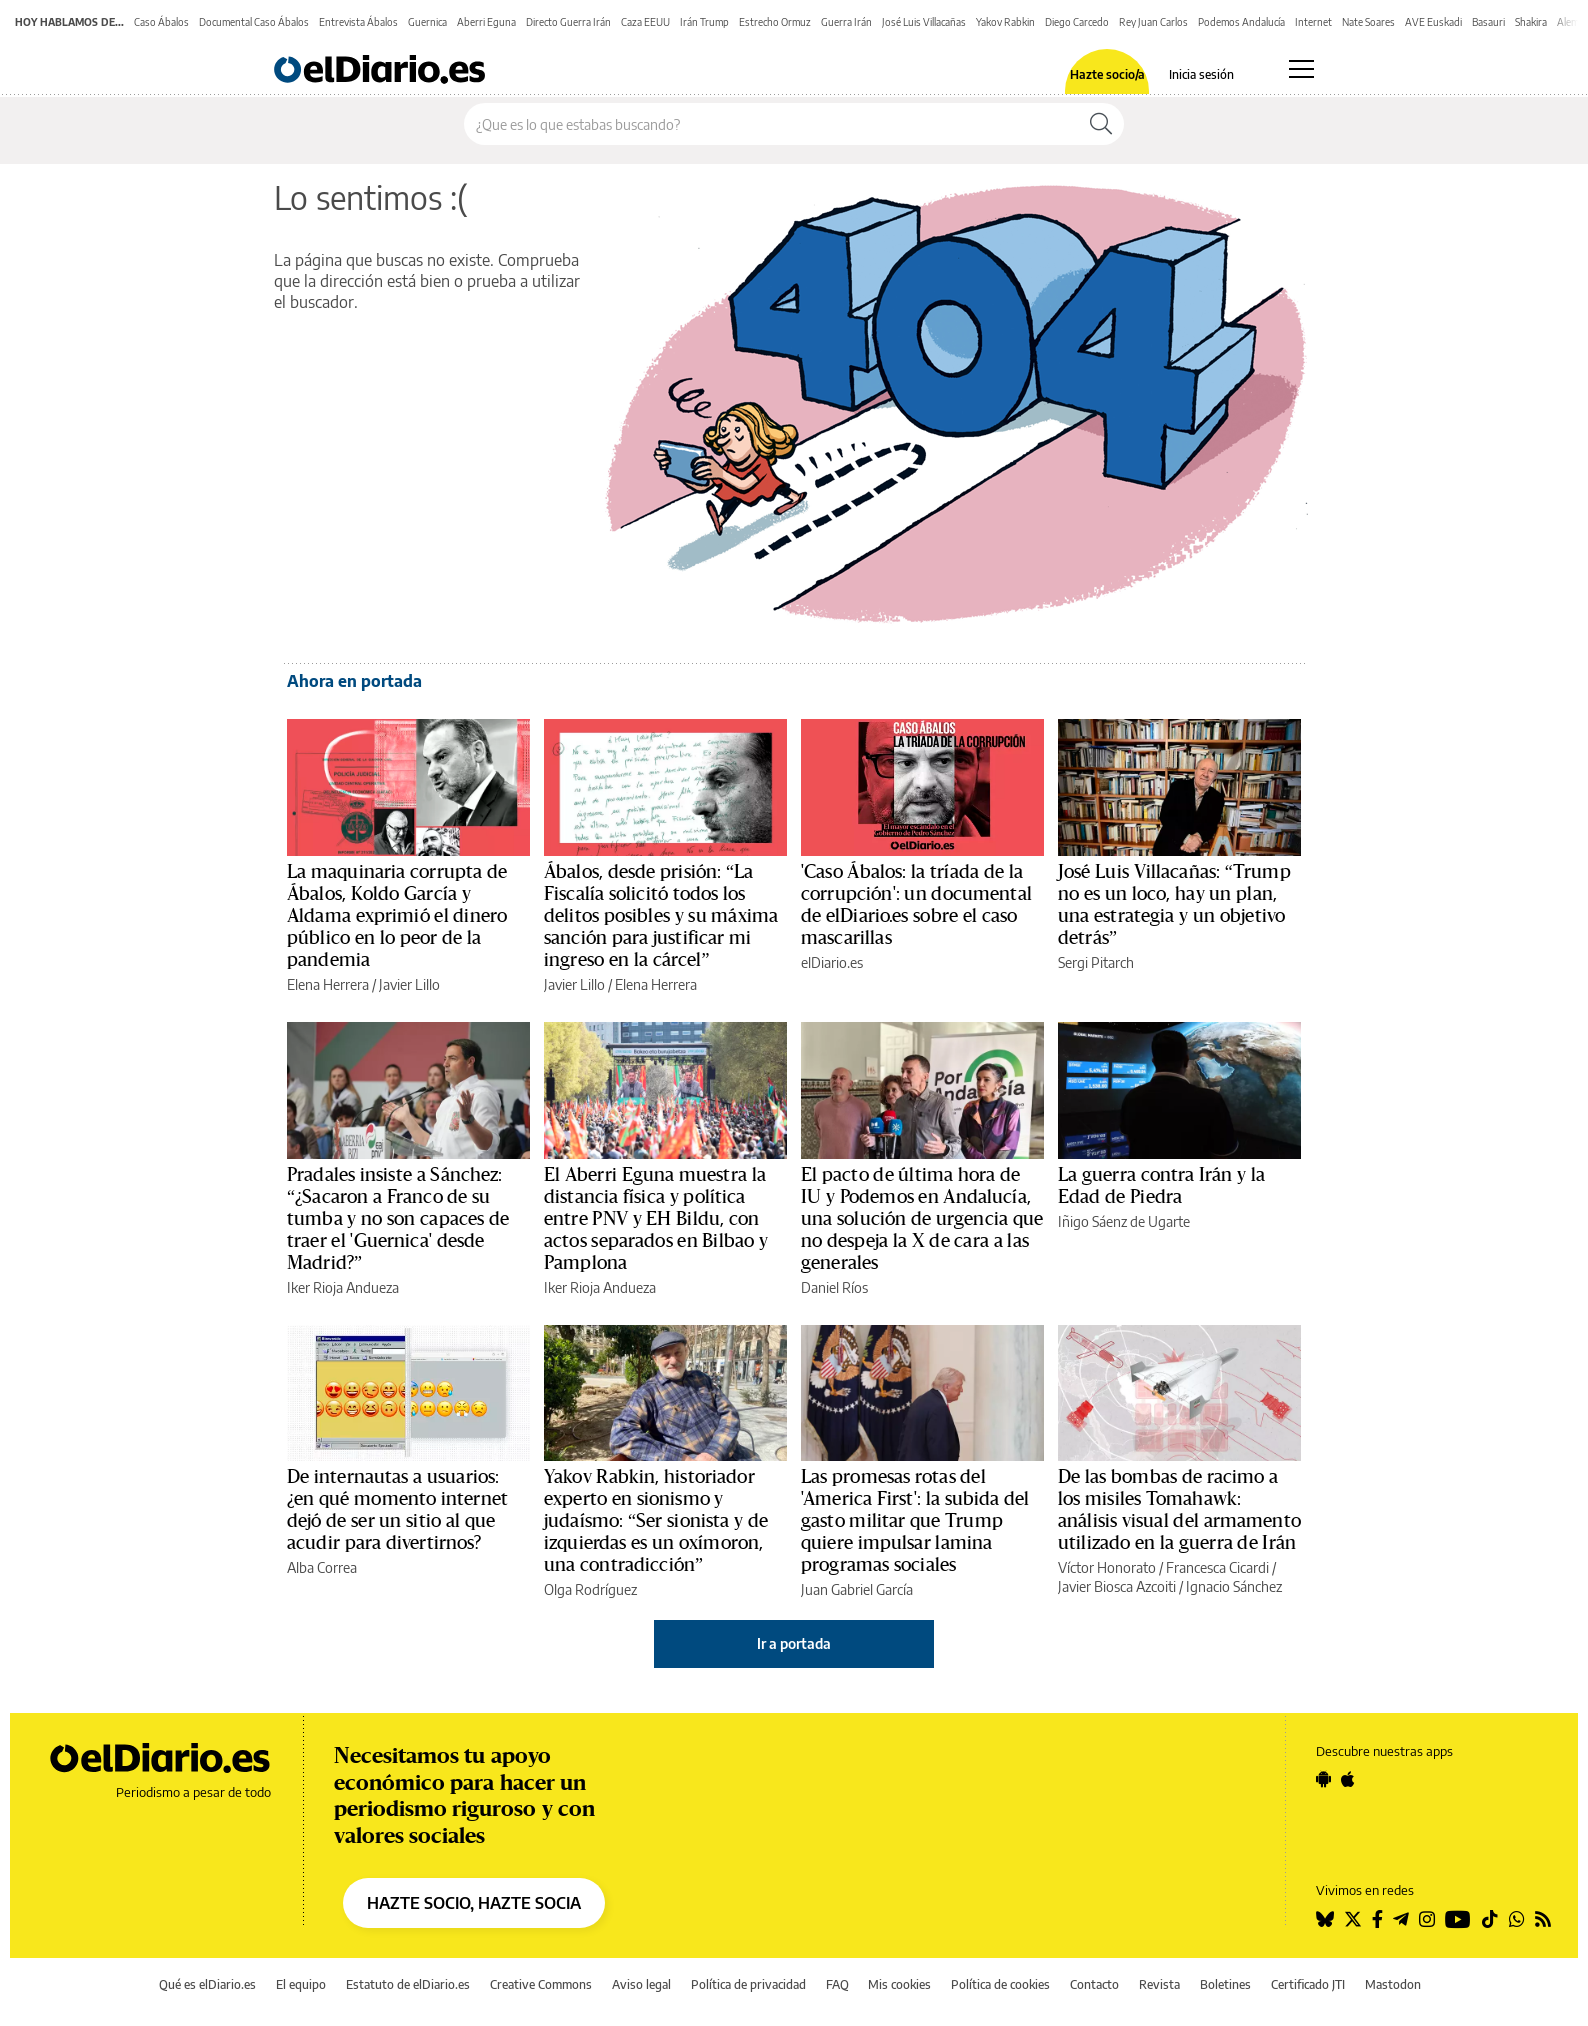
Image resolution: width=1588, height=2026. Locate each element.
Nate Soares (1368, 22)
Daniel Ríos (834, 1287)
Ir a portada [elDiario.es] (794, 1643)
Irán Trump (704, 22)
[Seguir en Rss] (1543, 1919)
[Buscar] (1101, 124)
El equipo (301, 1984)
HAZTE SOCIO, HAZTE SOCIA (474, 1903)
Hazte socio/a (1107, 75)
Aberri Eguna (486, 22)
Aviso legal (641, 1984)
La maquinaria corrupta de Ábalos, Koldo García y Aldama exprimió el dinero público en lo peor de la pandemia (397, 916)
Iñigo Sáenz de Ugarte (1124, 1221)
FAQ (837, 1984)
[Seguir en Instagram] (1427, 1919)
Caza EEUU (645, 22)
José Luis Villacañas (924, 22)
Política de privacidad (748, 1984)
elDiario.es (832, 962)
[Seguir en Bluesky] (1325, 1919)
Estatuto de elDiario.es (408, 1984)
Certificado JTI (1308, 1984)
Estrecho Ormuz (775, 22)
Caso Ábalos (161, 22)
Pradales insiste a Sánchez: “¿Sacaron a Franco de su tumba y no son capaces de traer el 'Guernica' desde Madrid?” (398, 1219)
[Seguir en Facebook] (1377, 1919)
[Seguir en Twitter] (1353, 1919)
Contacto (1094, 1984)
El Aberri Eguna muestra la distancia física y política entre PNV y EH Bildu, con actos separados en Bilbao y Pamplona (656, 1219)
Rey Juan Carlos (1153, 22)
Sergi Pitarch (1096, 962)
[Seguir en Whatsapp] (1517, 1919)
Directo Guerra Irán (568, 22)
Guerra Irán (846, 22)
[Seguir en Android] (1323, 1779)
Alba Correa (322, 1567)
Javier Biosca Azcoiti (1117, 1586)
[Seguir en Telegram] (1401, 1919)
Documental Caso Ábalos (254, 22)
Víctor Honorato (1107, 1567)
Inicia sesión (1201, 75)
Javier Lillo (409, 984)
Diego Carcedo (1077, 22)
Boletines (1225, 1984)
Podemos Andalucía (1241, 22)
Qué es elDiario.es (207, 1984)
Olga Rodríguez (590, 1589)
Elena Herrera (328, 984)
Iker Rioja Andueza (343, 1287)
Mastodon (1393, 1984)
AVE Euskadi (1433, 22)
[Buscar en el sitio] (771, 124)
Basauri (1488, 22)
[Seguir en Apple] (1348, 1779)
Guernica (427, 22)
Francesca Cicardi (1217, 1567)
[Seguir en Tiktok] (1490, 1919)
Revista (1159, 1984)
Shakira (1531, 22)
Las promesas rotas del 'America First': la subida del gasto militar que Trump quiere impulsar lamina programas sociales (915, 1521)
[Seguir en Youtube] (1458, 1919)
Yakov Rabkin (1005, 22)
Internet (1313, 22)
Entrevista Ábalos (358, 22)
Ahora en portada (354, 681)
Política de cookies (1000, 1984)
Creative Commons (541, 1984)
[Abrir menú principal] (1301, 69)
